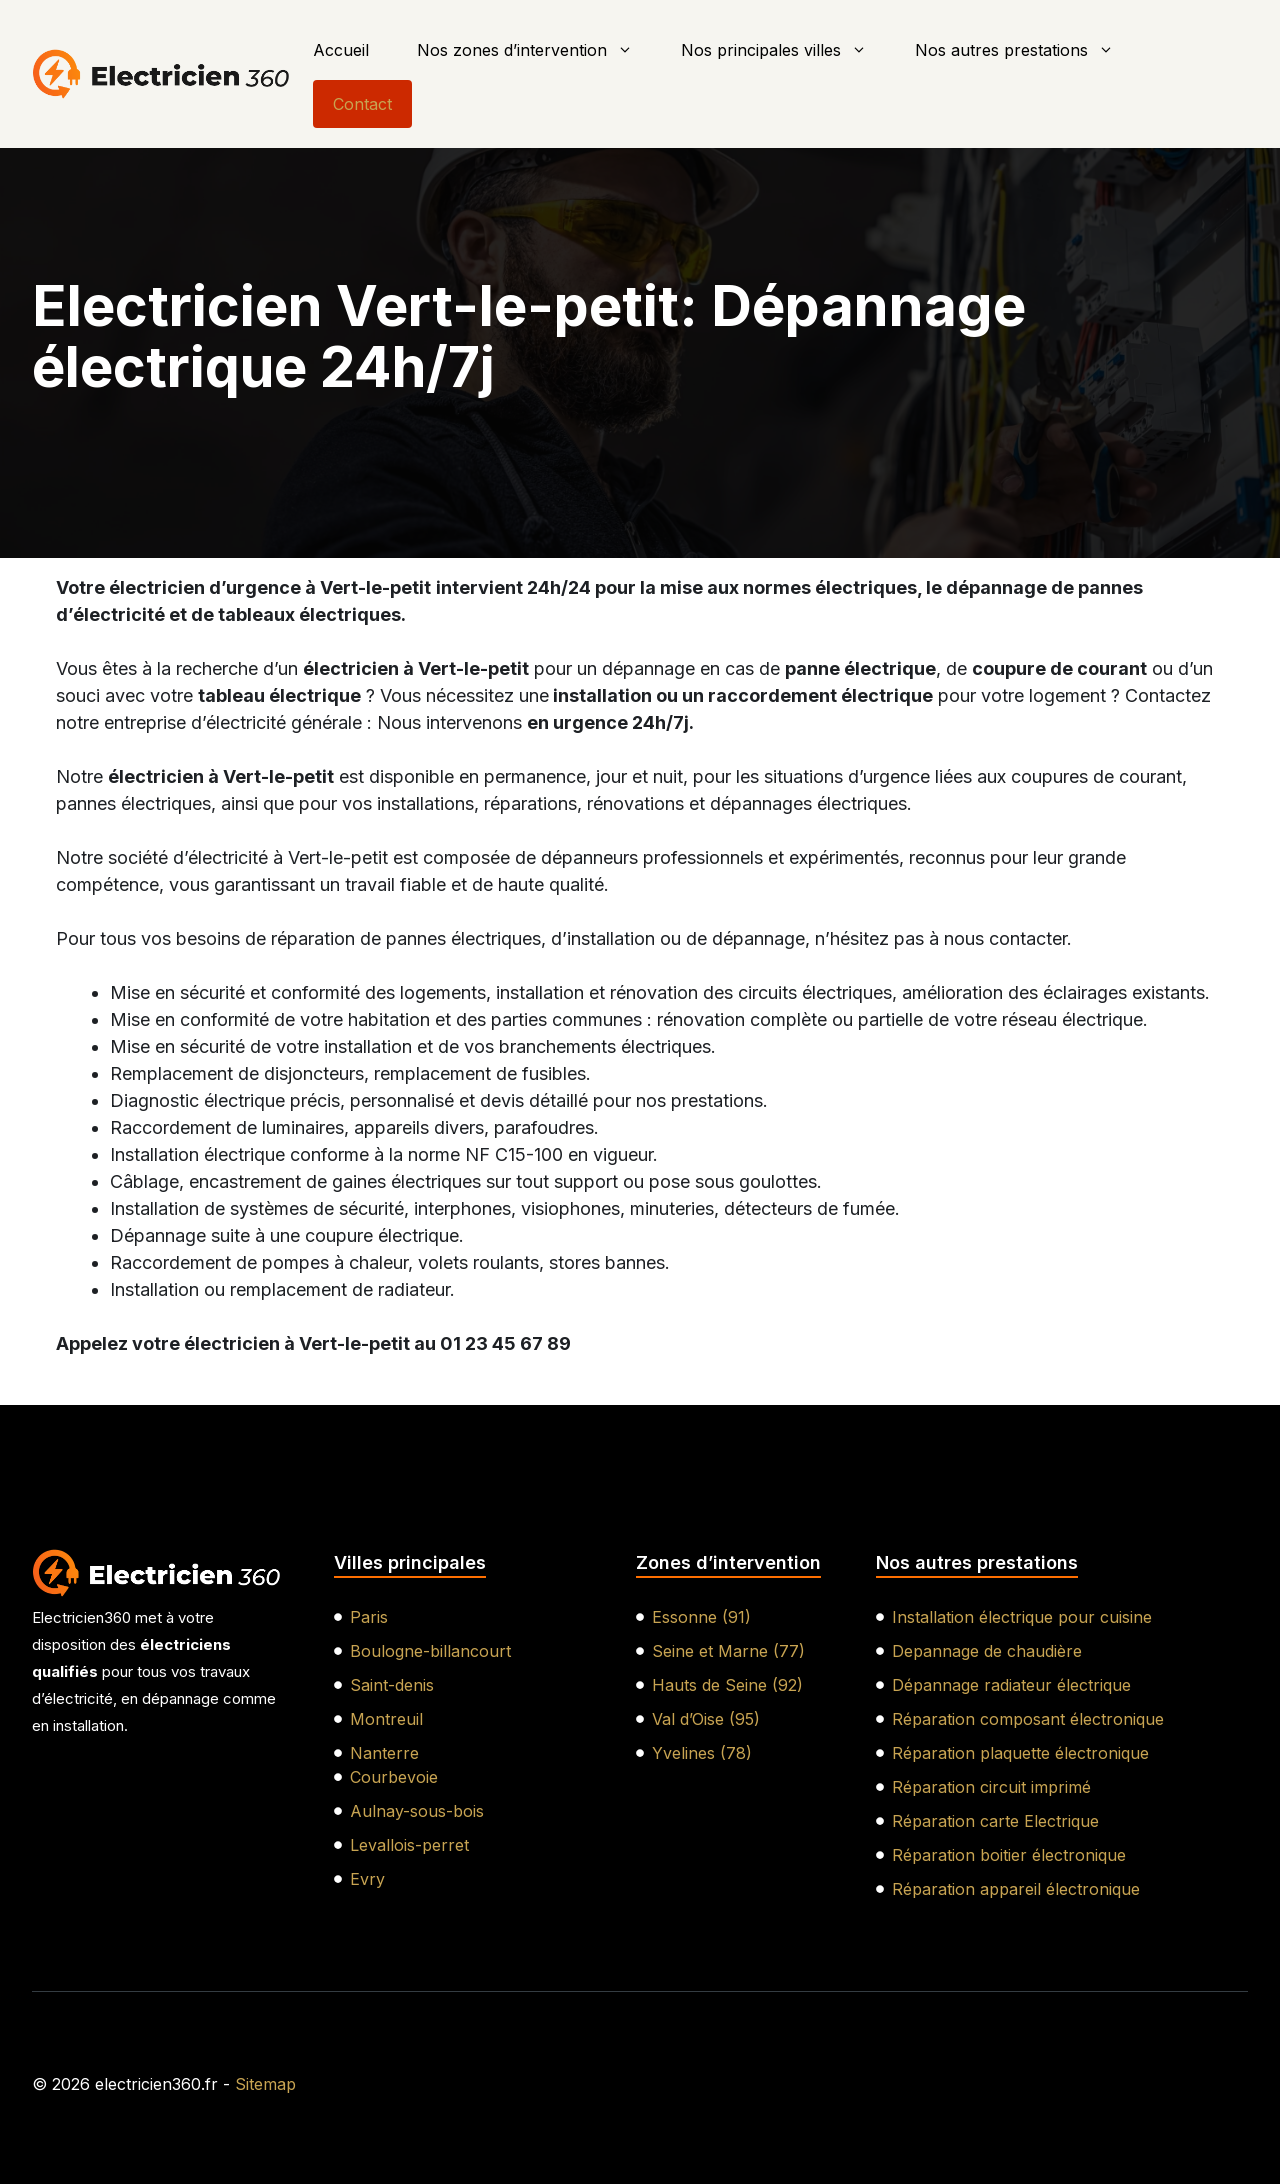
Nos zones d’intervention (537, 50)
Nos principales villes (786, 50)
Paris (369, 1617)
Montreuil (386, 1719)
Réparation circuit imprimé (991, 1787)
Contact (362, 104)
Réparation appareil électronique (1016, 1889)
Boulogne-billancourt (430, 1651)
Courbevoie (394, 1777)
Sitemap (265, 2084)
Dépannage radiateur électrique (1011, 1685)
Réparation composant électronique (1028, 1719)
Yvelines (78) (702, 1753)
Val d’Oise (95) (706, 1719)
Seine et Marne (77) (728, 1651)
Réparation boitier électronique (1009, 1855)
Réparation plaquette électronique (1020, 1753)
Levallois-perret (409, 1845)
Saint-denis (392, 1685)
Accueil (341, 50)
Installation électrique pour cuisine (1022, 1617)
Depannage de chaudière (987, 1651)
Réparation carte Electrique (995, 1821)
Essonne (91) (701, 1617)
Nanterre (384, 1753)
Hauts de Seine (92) (727, 1685)
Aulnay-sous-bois (417, 1811)
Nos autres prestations (1026, 50)
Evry (367, 1879)
